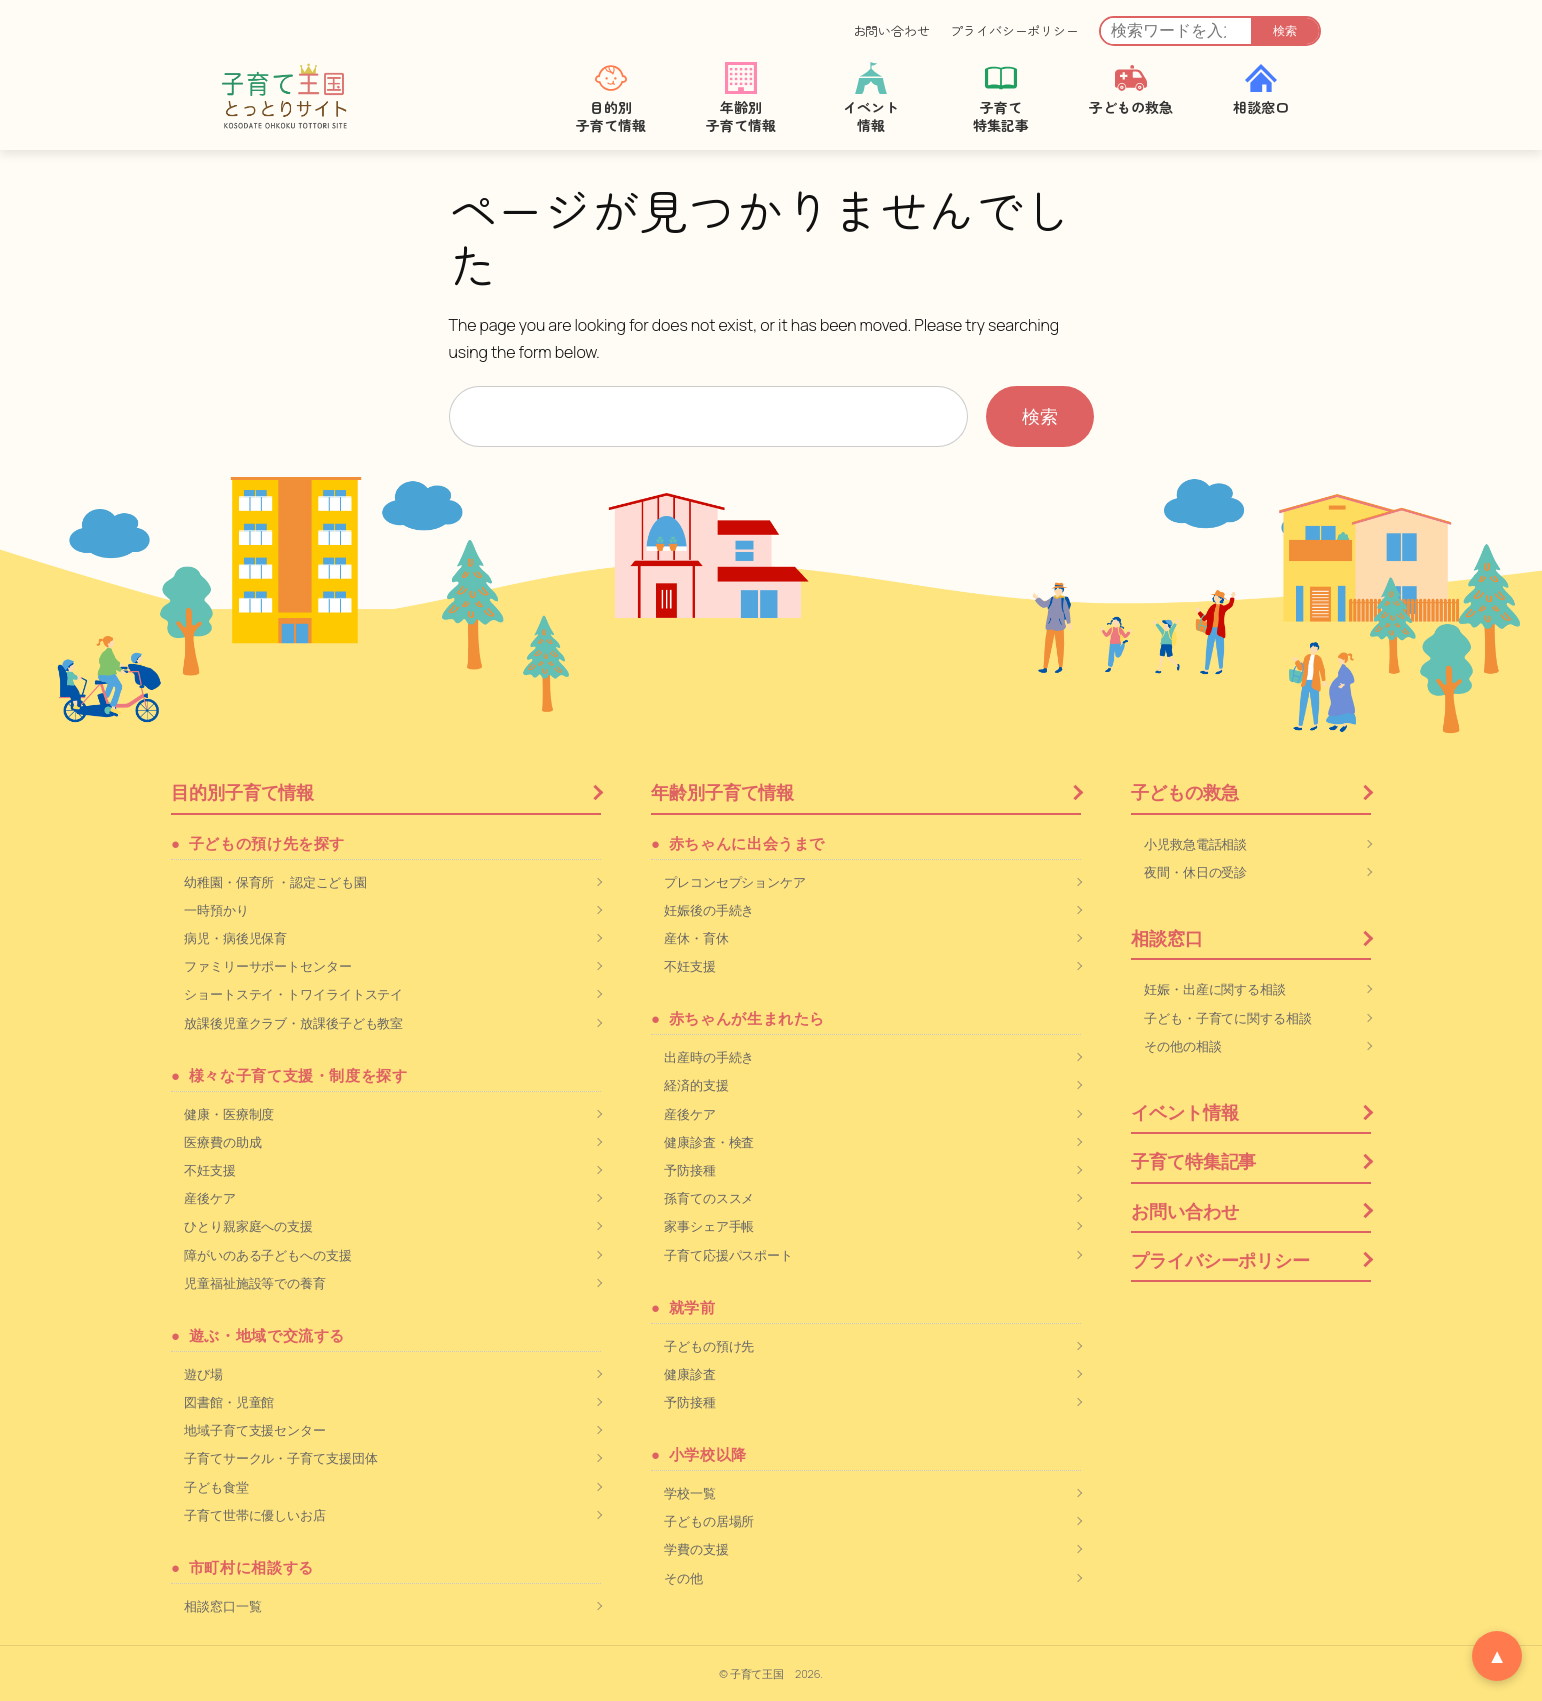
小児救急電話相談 (1195, 844)
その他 (683, 1578)
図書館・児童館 (229, 1402)
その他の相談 (1182, 1046)
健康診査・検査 (709, 1142)
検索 (1285, 31)
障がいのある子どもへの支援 (268, 1255)
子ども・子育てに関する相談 (1228, 1018)
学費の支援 (696, 1549)
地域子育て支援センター (255, 1430)
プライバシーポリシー (1014, 31)
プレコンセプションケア (735, 882)
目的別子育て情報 (242, 792)
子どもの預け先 (709, 1346)
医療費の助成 (222, 1142)
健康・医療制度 (229, 1114)
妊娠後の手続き (709, 910)
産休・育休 (696, 938)
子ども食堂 (216, 1487)
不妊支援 (210, 1170)
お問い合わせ (891, 31)
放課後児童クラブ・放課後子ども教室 (293, 1023)
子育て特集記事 (1193, 1161)
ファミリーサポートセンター (268, 966)
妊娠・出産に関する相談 (1215, 989)
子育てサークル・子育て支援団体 (281, 1458)
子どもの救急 (1184, 792)
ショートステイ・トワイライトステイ (293, 994)
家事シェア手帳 (709, 1226)
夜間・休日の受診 (1195, 872)
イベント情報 (1184, 1112)
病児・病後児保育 (235, 938)
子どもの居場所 (709, 1521)
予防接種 (690, 1170)
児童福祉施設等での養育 (255, 1283)
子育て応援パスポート (728, 1255)
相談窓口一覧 (222, 1606)
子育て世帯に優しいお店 (255, 1515)
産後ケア (210, 1198)
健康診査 (690, 1374)
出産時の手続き (709, 1057)
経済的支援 (696, 1085)
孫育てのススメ (709, 1198)
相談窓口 (1167, 938)
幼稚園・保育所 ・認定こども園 (275, 882)
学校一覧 (690, 1493)
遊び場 (203, 1374)
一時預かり (216, 910)
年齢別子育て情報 (722, 792)
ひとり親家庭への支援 (248, 1226)
